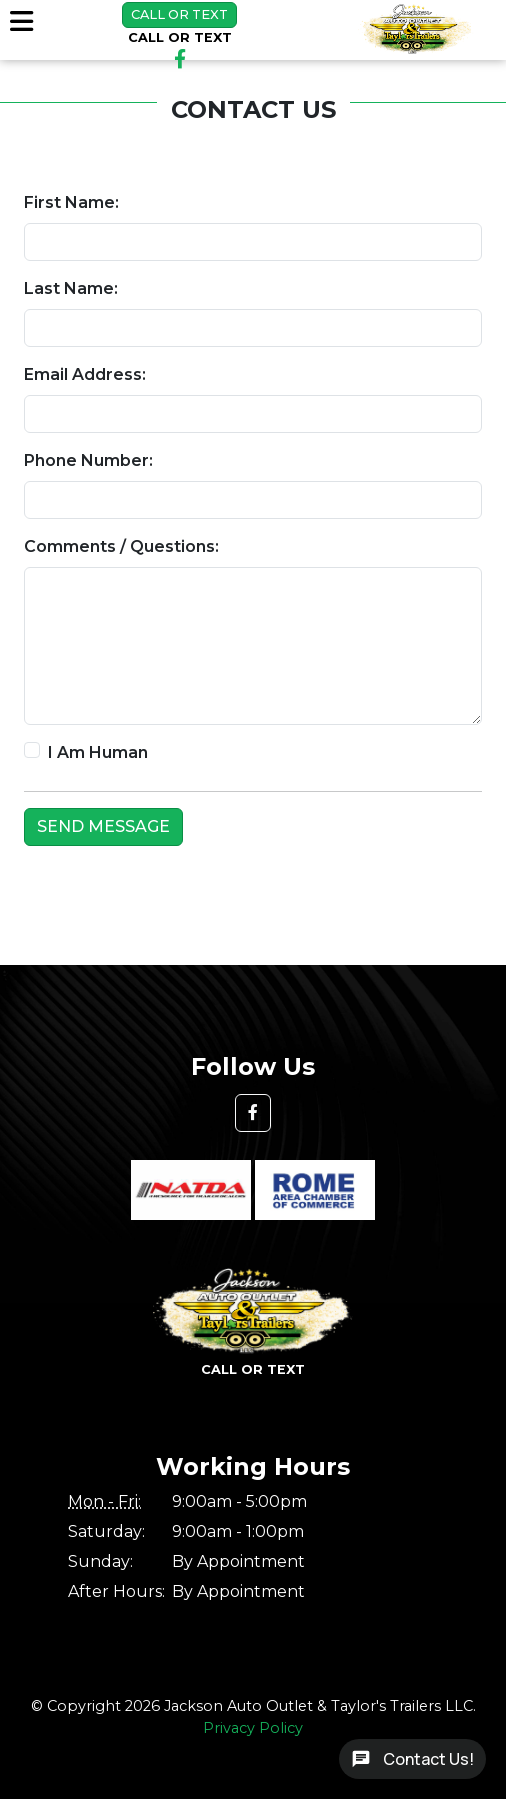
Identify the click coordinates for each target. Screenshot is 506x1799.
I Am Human (98, 752)
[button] (253, 1113)
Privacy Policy (253, 1728)
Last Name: (71, 288)
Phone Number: (88, 460)
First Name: (71, 202)
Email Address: (85, 374)
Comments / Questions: (121, 546)
